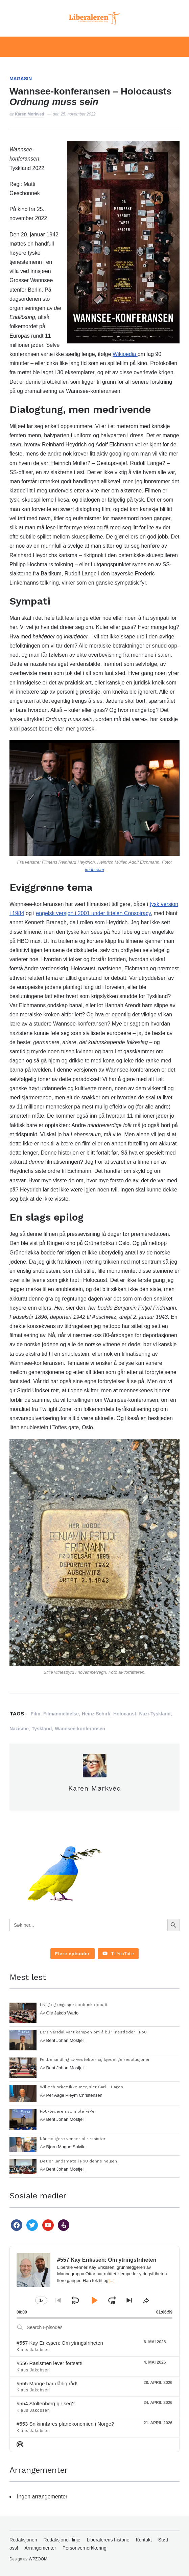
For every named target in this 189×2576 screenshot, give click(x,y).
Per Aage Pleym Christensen (74, 2095)
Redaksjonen (23, 2539)
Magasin (20, 78)
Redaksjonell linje (62, 2539)
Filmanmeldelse (61, 1713)
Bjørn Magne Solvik (65, 2146)
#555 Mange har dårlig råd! (47, 2383)
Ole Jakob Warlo (62, 2012)
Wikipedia (125, 354)
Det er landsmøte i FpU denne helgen (78, 2161)
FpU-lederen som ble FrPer (68, 2111)
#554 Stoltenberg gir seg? (46, 2403)
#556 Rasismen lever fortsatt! (49, 2363)
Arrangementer (40, 2548)
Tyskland (42, 1728)
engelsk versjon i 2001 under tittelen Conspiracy (93, 913)
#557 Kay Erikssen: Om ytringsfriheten (60, 2343)
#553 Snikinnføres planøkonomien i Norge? (65, 2424)
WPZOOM (38, 2559)
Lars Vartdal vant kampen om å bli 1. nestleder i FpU (93, 2032)
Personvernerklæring (85, 2548)
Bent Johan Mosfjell (65, 2040)
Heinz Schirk (96, 1713)
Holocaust (124, 1713)
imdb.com (94, 869)
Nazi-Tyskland (155, 1713)
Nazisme (19, 1728)
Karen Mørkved (29, 114)
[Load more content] (72, 1954)
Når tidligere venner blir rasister (72, 2138)
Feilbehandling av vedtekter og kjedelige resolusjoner (95, 2059)
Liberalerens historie (108, 2539)
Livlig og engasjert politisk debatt (74, 2004)
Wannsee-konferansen (80, 1728)
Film (35, 1713)
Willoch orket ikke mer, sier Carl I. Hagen (81, 2087)
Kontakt (143, 2539)
